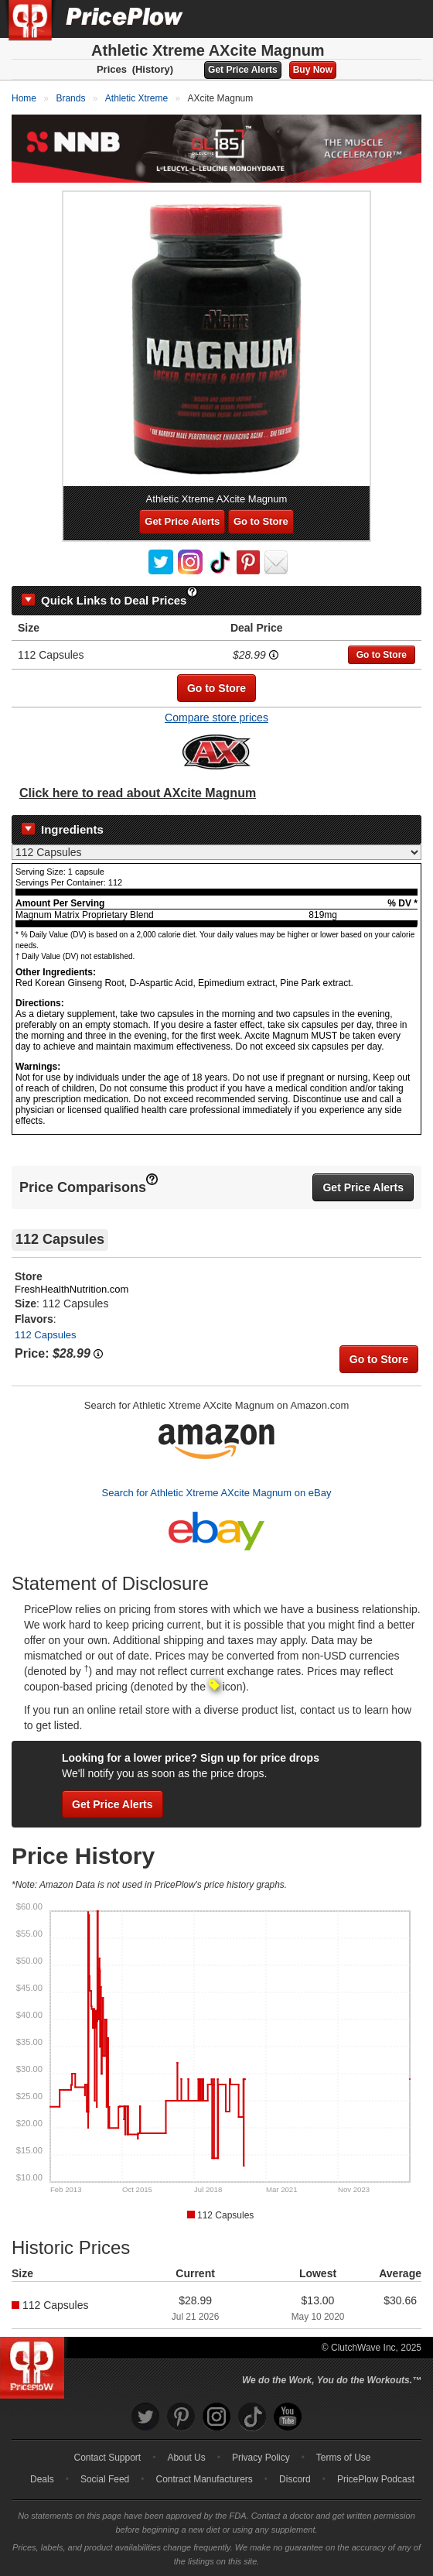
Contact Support (107, 2457)
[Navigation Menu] (405, 18)
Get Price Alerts (243, 69)
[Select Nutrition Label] (216, 852)
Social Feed (104, 2479)
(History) (152, 69)
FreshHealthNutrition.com (71, 1289)
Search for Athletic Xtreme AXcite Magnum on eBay (217, 1493)
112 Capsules (46, 1335)
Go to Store (261, 521)
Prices (112, 69)
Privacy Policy (261, 2457)
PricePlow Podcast (375, 2479)
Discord (295, 2479)
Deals (42, 2479)
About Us (186, 2457)
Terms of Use (343, 2457)
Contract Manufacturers (203, 2479)
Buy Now (312, 69)
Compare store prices (216, 717)
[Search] (369, 18)
